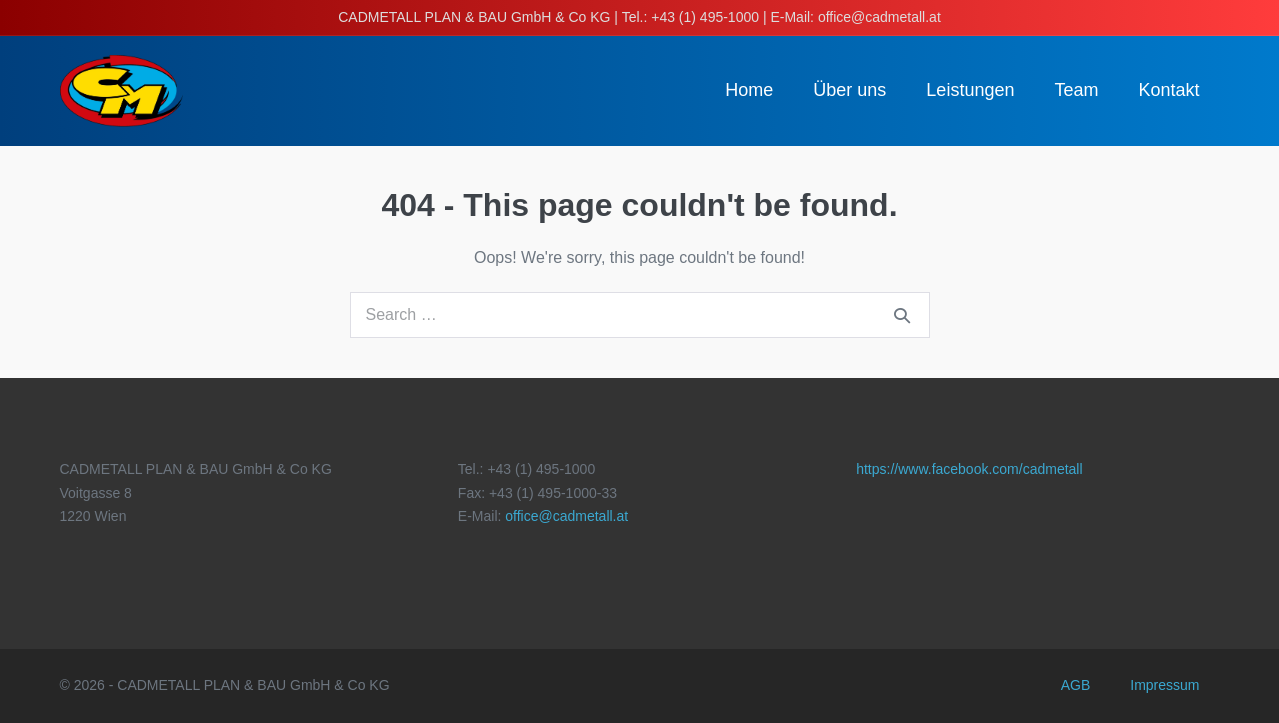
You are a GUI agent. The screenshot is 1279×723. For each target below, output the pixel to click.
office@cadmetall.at (566, 516)
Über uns (849, 90)
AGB (1076, 685)
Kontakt (1168, 90)
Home (749, 90)
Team (1076, 90)
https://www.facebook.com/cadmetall (969, 469)
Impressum (1164, 685)
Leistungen (970, 90)
